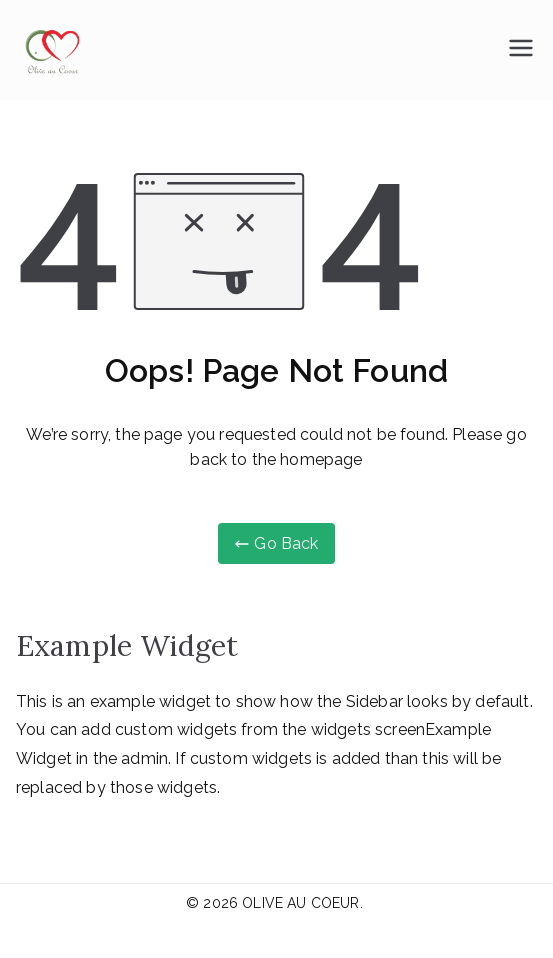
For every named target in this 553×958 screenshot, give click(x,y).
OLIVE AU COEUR (300, 903)
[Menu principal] (521, 50)
